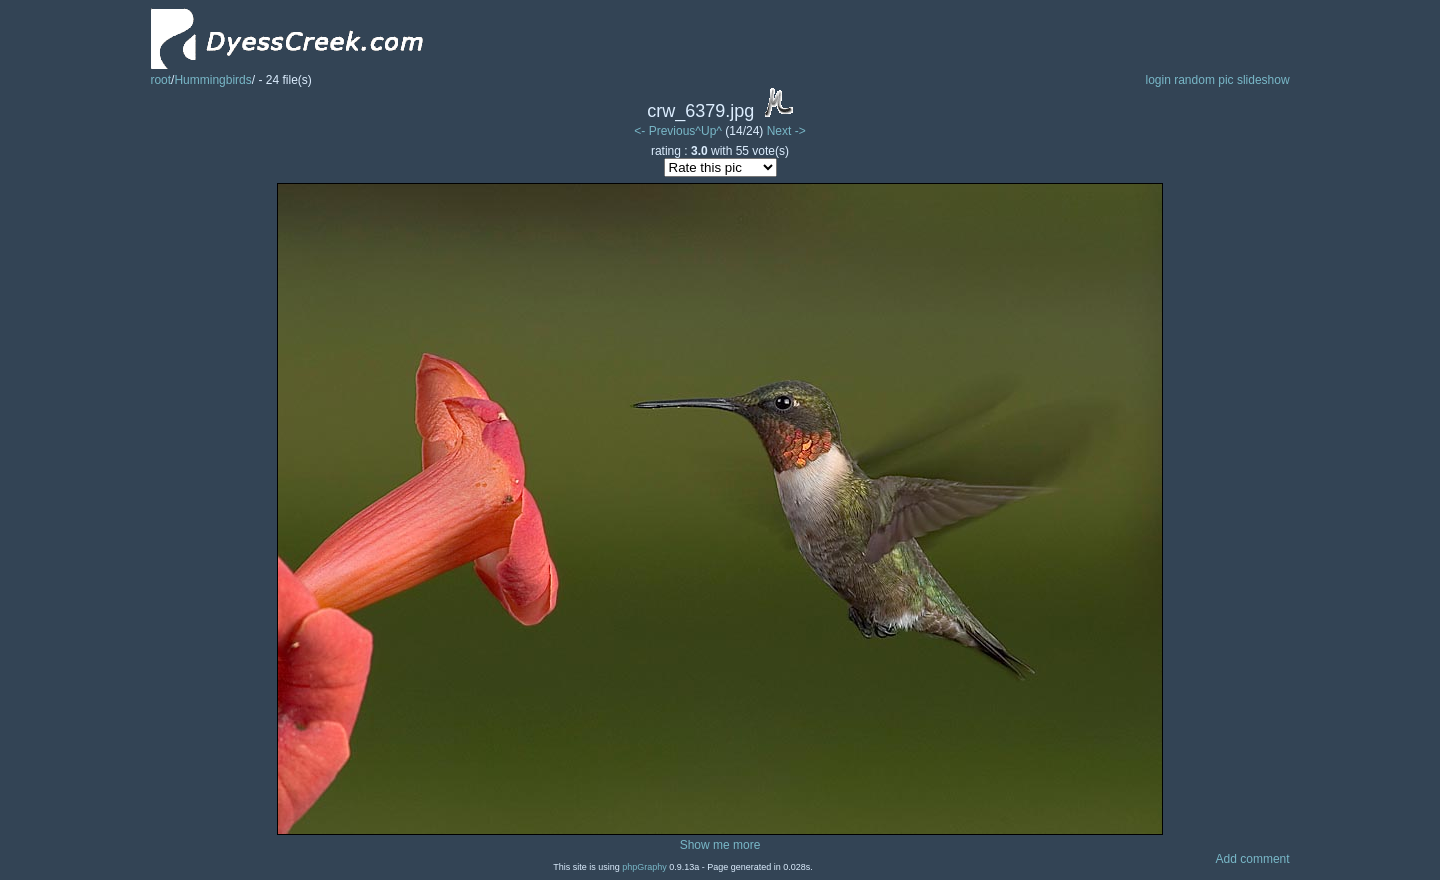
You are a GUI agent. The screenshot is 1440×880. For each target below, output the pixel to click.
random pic (1203, 80)
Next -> (786, 131)
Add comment (1253, 859)
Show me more (720, 845)
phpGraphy (644, 867)
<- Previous (664, 131)
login (1157, 80)
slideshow (1263, 80)
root (160, 80)
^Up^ (708, 131)
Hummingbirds (212, 80)
